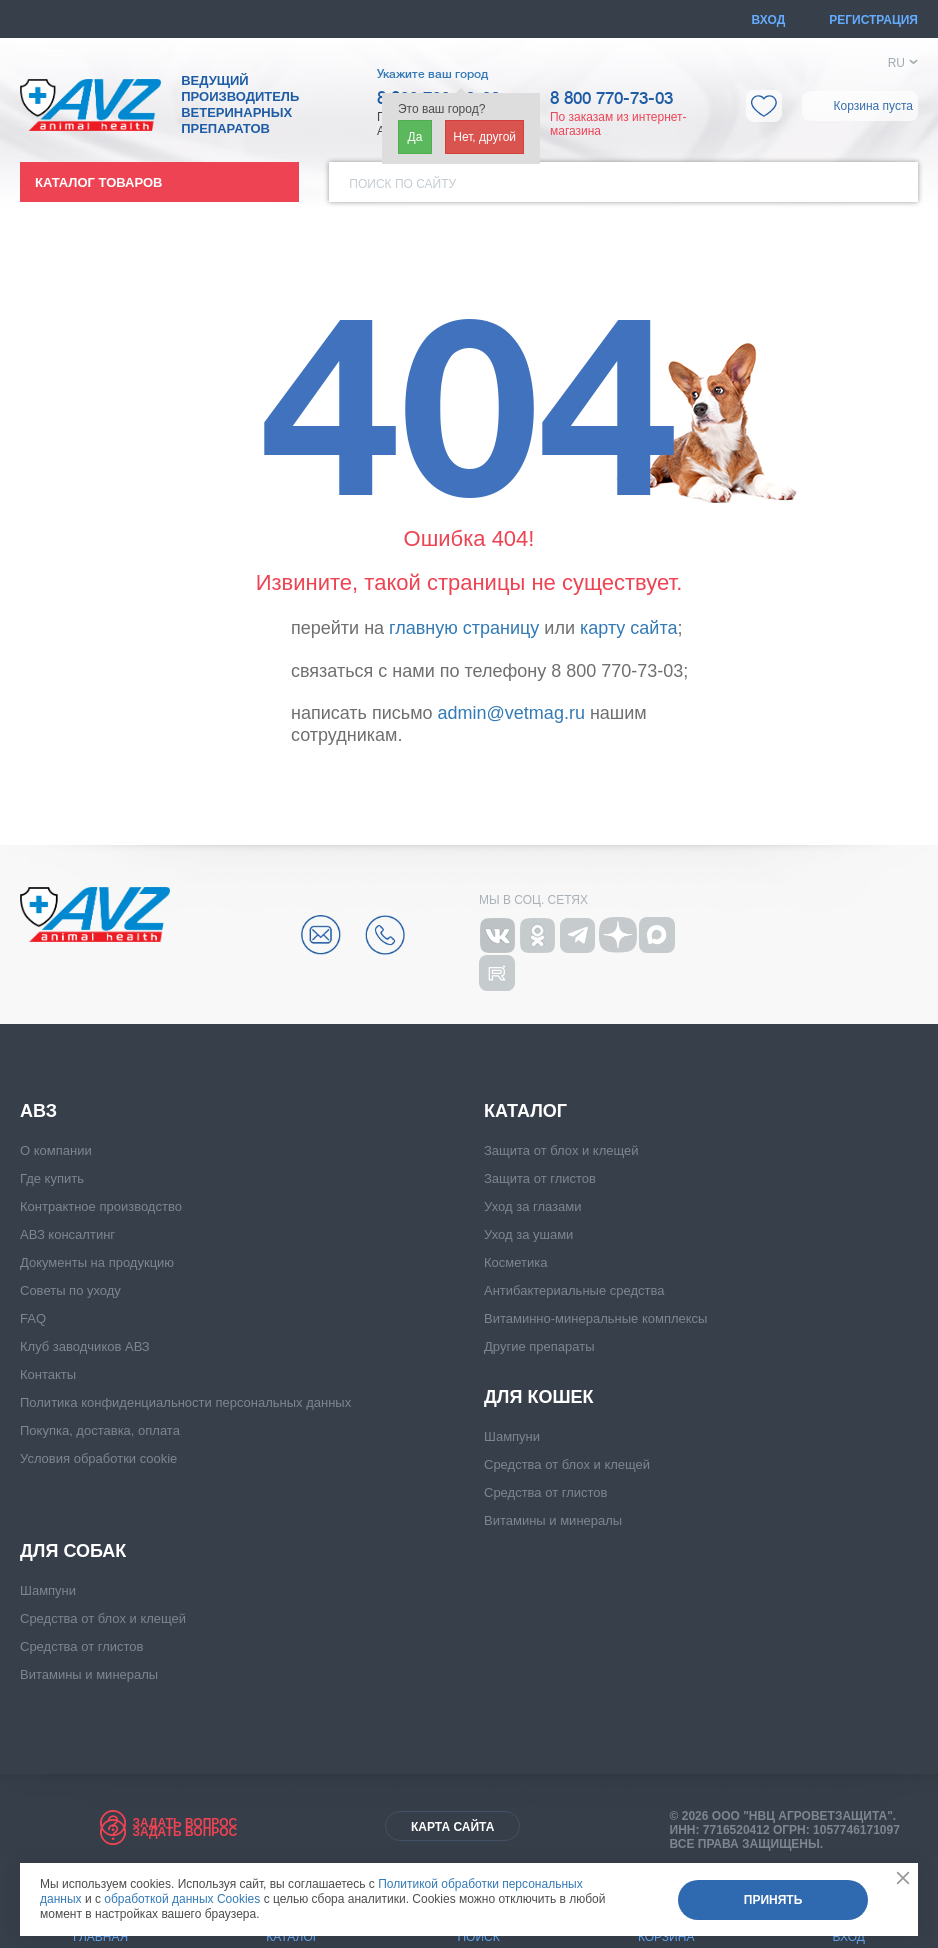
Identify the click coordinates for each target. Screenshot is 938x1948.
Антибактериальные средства (574, 1290)
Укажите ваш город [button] (432, 74)
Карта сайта (452, 1827)
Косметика (515, 1262)
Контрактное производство (101, 1206)
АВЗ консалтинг (67, 1234)
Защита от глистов (540, 1178)
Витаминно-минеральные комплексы (595, 1318)
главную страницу (464, 628)
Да (415, 137)
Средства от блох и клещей (567, 1464)
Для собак (73, 1551)
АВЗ (38, 1111)
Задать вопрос (184, 1823)
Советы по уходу (70, 1290)
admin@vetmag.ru (511, 713)
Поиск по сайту (402, 184)
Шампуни (512, 1436)
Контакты (48, 1374)
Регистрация (873, 20)
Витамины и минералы (553, 1520)
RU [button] (896, 63)
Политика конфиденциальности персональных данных (185, 1402)
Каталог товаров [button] (98, 182)
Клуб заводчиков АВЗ (85, 1346)
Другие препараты (539, 1346)
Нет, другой (484, 137)
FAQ (33, 1318)
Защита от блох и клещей (561, 1150)
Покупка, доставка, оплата (100, 1430)
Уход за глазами (533, 1206)
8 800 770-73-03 (611, 99)
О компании (56, 1150)
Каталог (525, 1111)
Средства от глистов (545, 1492)
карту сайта (628, 628)
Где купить (52, 1178)
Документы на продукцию (97, 1262)
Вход (769, 20)
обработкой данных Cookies (182, 1899)
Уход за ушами (528, 1234)
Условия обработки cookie (98, 1458)
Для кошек (538, 1397)
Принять (773, 1900)
